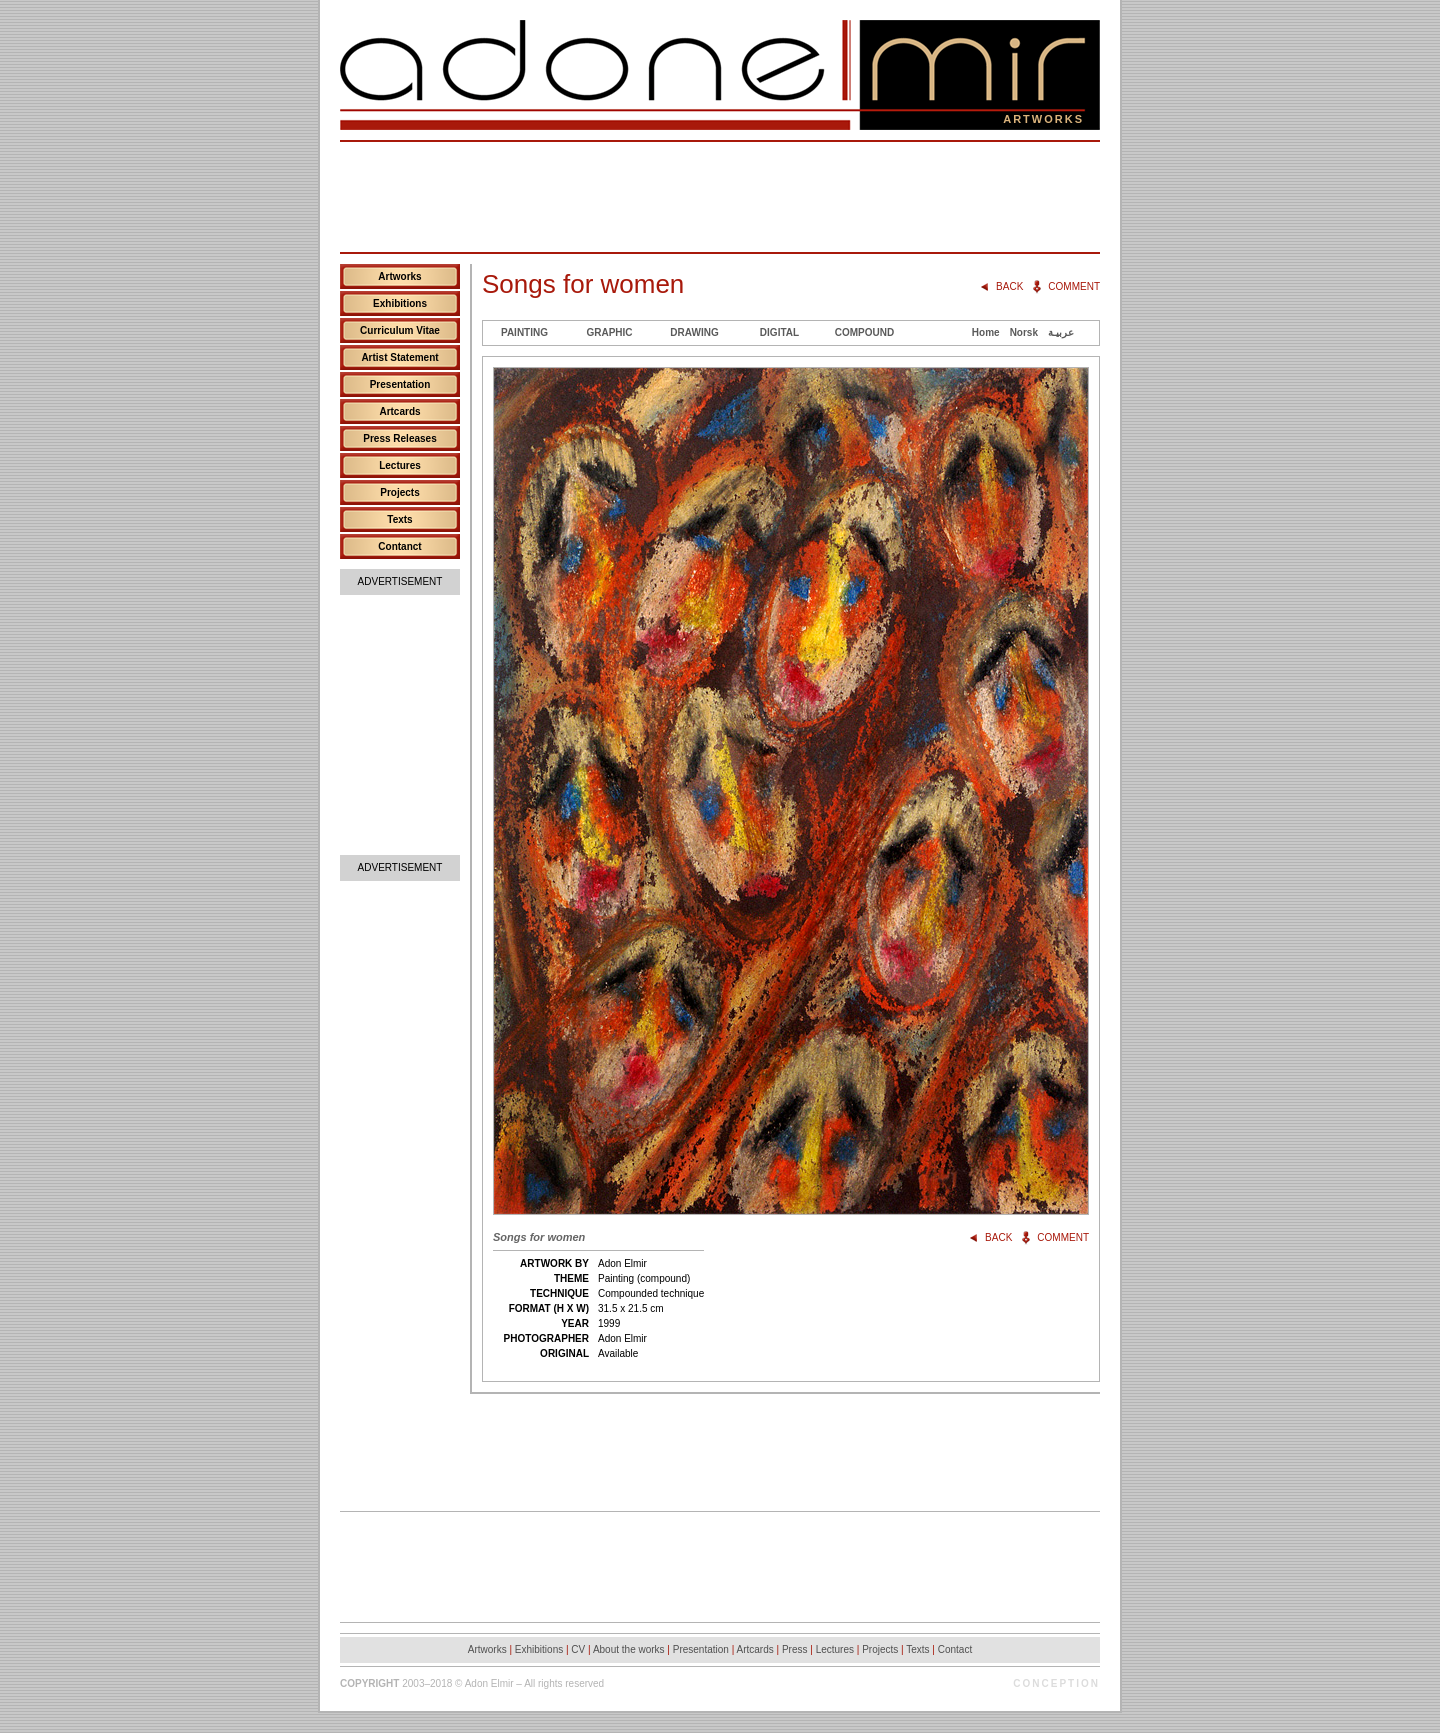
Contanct (399, 546)
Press (795, 1649)
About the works (629, 1649)
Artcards (399, 411)
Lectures (400, 465)
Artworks (399, 276)
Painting (524, 332)
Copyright (369, 1683)
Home (986, 332)
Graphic (609, 332)
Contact (955, 1649)
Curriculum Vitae (400, 330)
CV (578, 1649)
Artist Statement (399, 357)
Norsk (1024, 332)
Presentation (400, 384)
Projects (399, 492)
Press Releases (399, 438)
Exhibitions (400, 303)
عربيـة (1061, 332)
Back (1009, 286)
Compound (864, 332)
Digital (779, 332)
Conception (1056, 1683)
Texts (399, 519)
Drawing (694, 332)
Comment (1074, 286)
